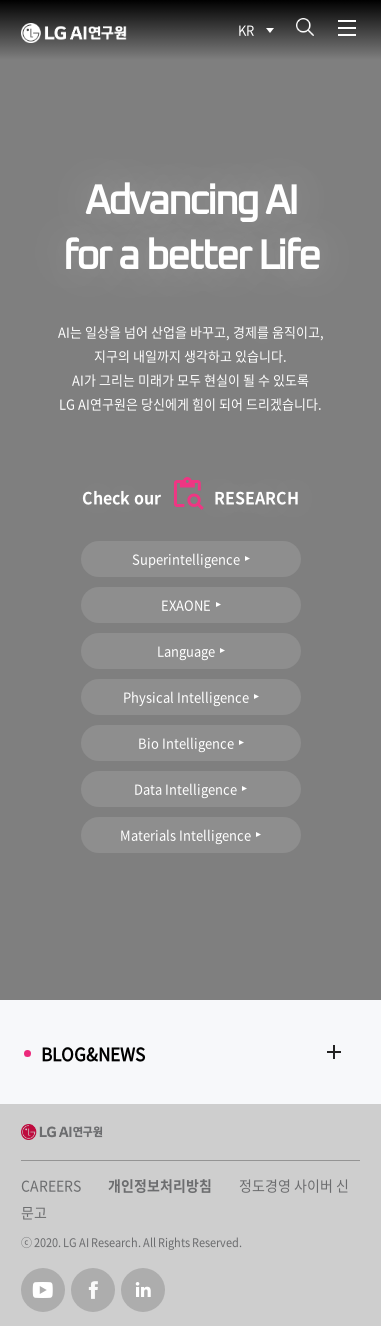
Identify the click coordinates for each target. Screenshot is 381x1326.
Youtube (43, 1290)
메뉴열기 (347, 28)
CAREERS (51, 1185)
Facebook (93, 1290)
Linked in (143, 1290)
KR (246, 29)
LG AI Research (125, 33)
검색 (305, 28)
